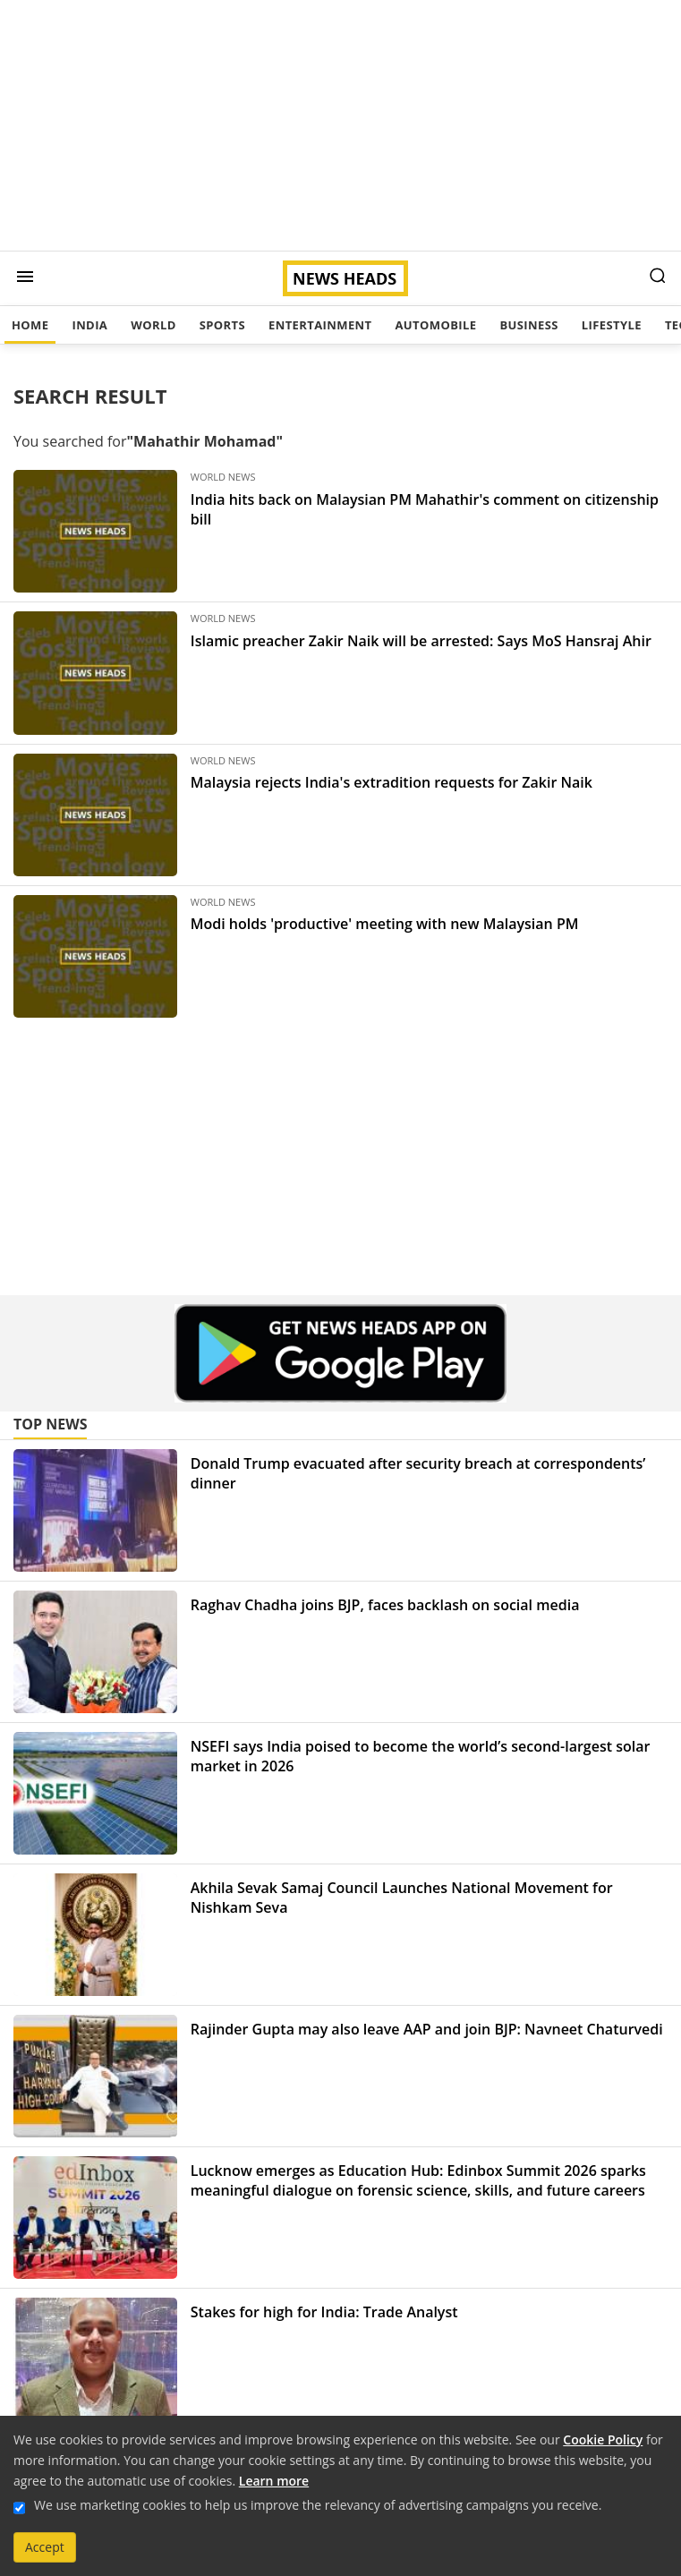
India (89, 325)
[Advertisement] (340, 125)
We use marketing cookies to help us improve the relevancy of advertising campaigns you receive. (317, 2504)
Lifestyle (612, 325)
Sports (222, 325)
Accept (44, 2546)
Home (30, 325)
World (153, 325)
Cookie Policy (603, 2439)
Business (528, 325)
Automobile (435, 325)
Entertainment (319, 325)
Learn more (274, 2480)
